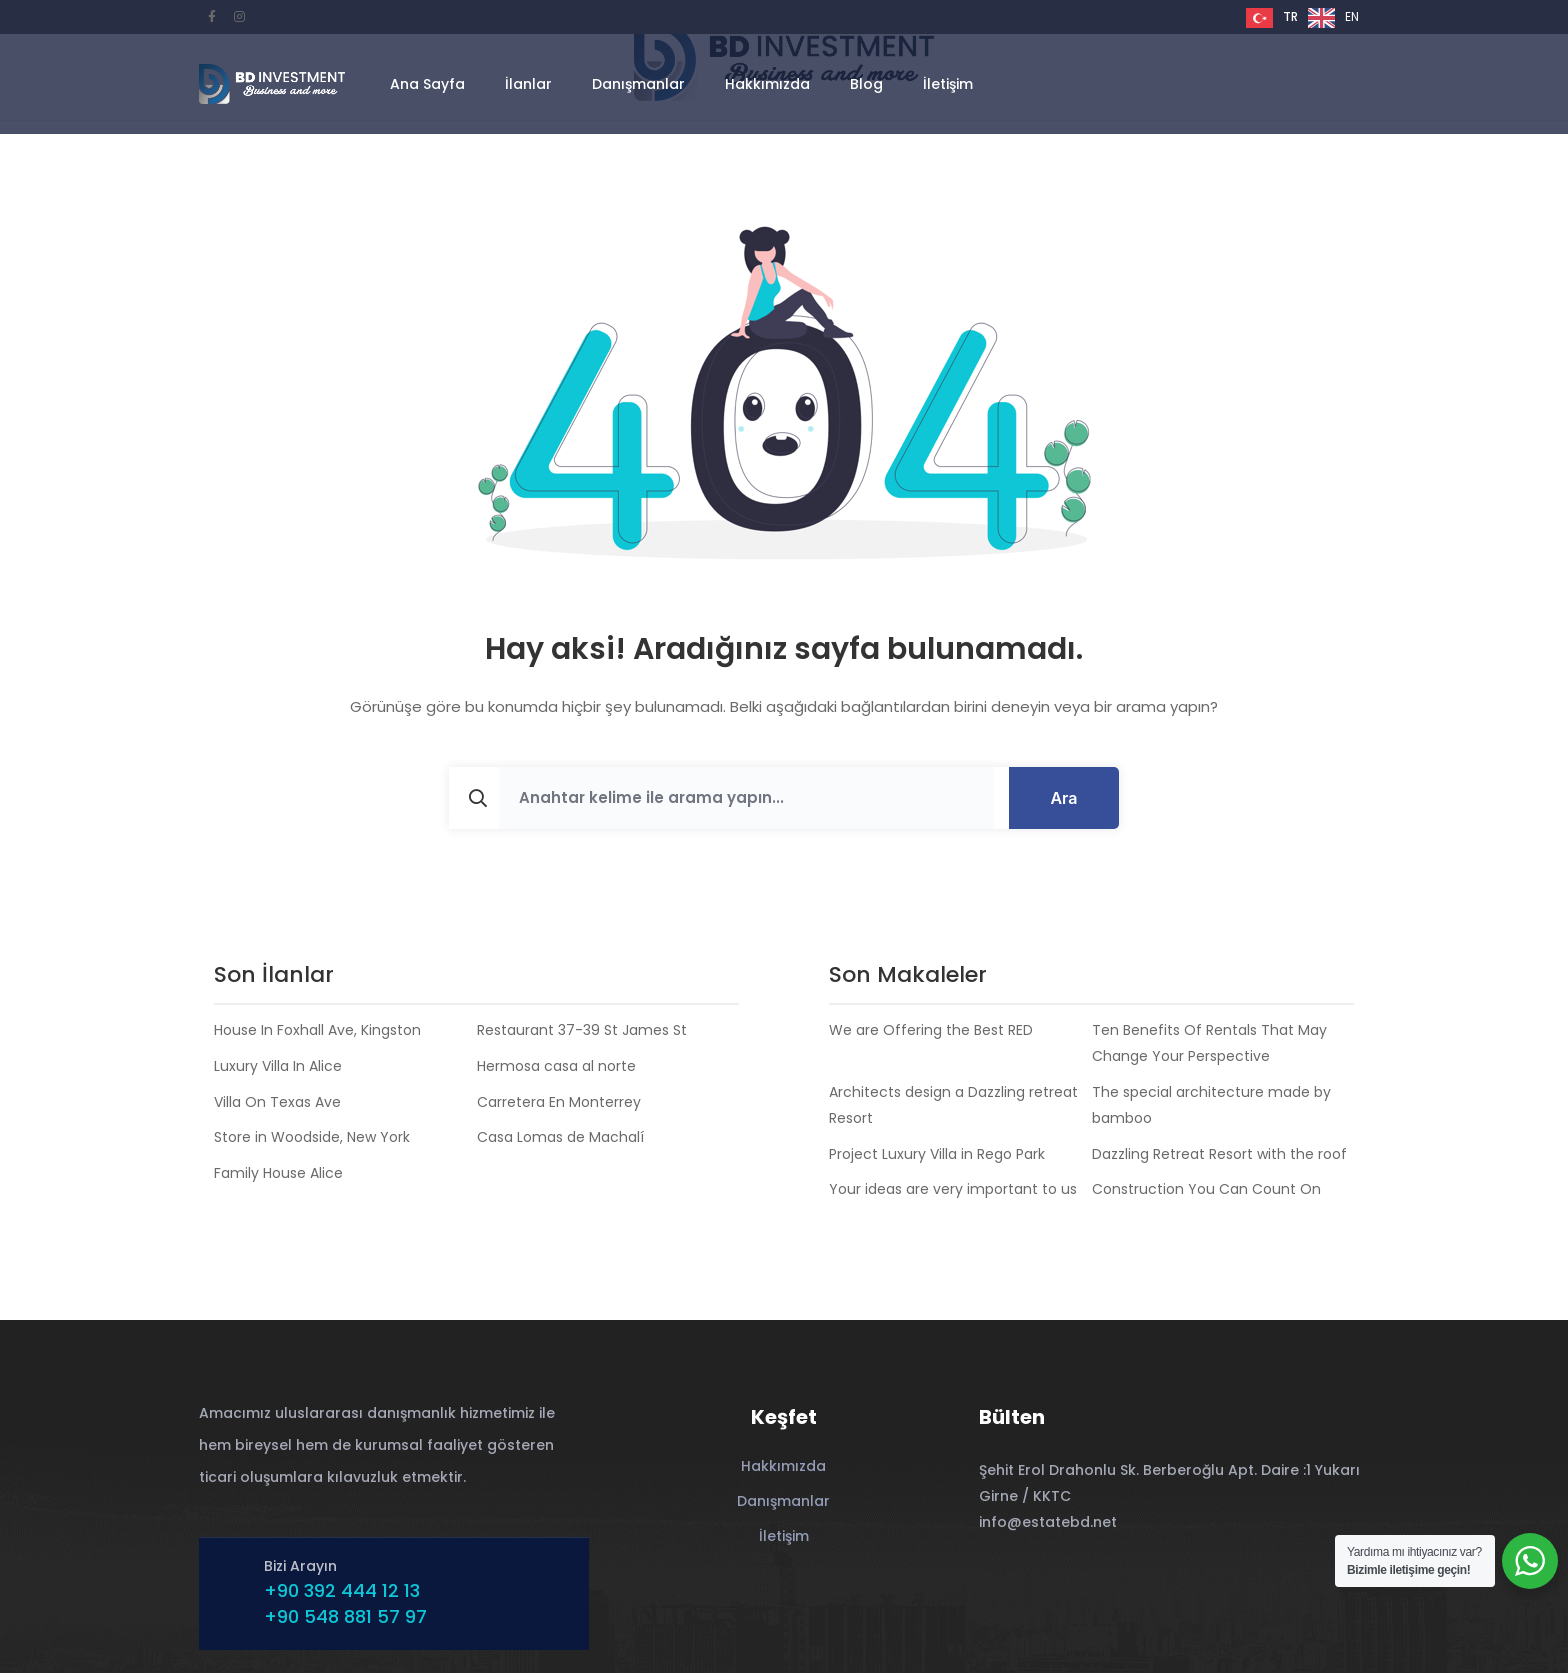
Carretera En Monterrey (559, 1102)
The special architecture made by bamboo (1211, 1105)
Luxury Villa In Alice (278, 1066)
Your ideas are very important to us (953, 1189)
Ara (1063, 798)
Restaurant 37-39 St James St (582, 1030)
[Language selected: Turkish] (1307, 17)
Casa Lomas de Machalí (560, 1137)
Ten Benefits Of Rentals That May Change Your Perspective (1209, 1043)
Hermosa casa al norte (556, 1066)
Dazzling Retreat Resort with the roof (1219, 1154)
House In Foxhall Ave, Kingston (317, 1030)
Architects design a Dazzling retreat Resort (953, 1105)
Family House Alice (278, 1173)
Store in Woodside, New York (312, 1137)
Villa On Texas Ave (277, 1102)
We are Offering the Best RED (931, 1030)
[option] (1333, 18)
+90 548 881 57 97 (345, 1616)
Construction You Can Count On (1206, 1189)
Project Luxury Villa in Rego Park (937, 1154)
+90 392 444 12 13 (342, 1590)
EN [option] (1352, 16)
